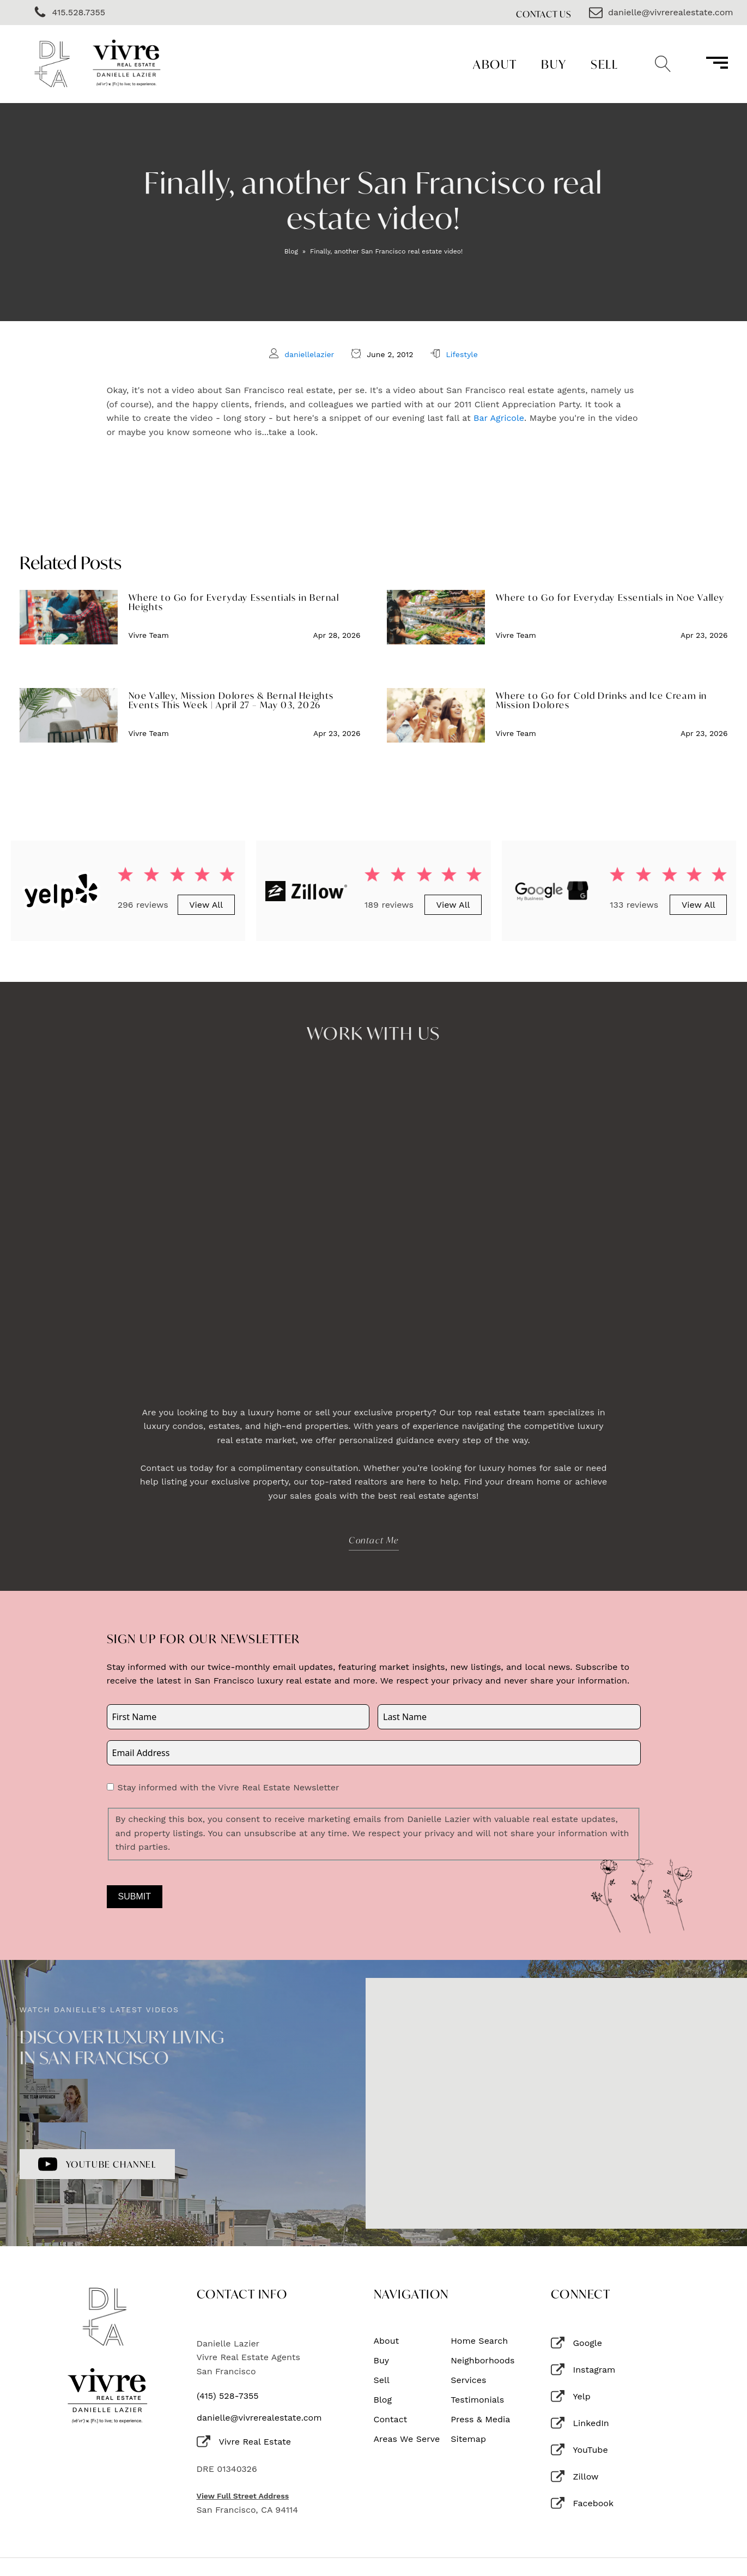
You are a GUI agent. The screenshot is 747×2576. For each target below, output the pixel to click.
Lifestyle (461, 354)
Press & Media (480, 2419)
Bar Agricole (498, 418)
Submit (134, 1896)
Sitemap (468, 2439)
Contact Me (374, 1540)
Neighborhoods (482, 2360)
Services (468, 2380)
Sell (604, 64)
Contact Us (544, 14)
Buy (554, 64)
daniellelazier (309, 354)
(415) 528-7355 (228, 2396)
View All (206, 905)
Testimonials (477, 2400)
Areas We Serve (407, 2439)
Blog (291, 251)
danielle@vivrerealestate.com (259, 2418)
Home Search (479, 2341)
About (495, 64)
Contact (391, 2419)
